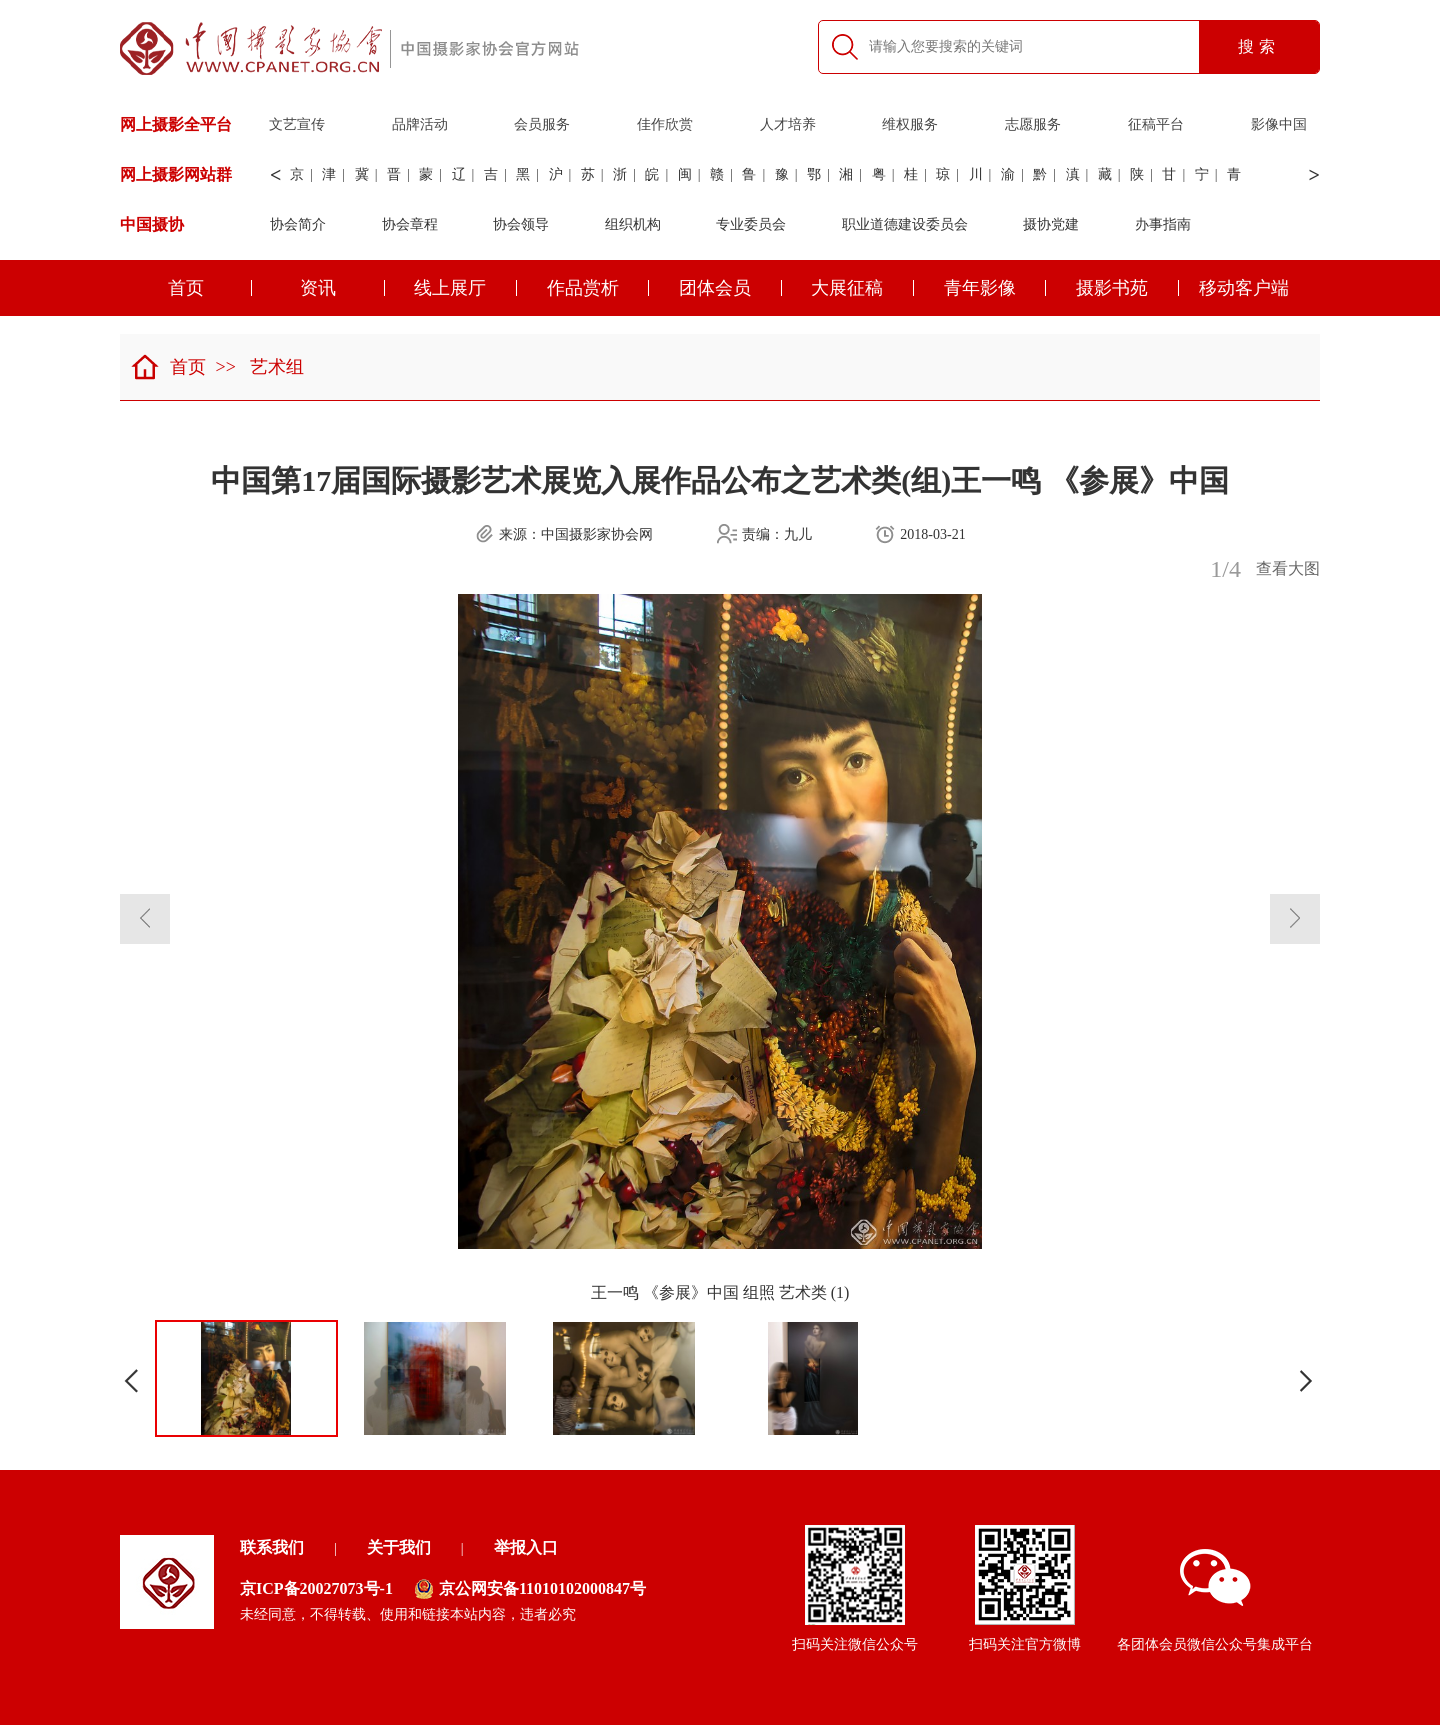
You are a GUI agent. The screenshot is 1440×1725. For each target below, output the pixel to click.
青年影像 (995, 288)
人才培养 (788, 124)
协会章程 (410, 224)
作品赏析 (598, 288)
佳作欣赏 (665, 124)
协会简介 (298, 224)
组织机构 (633, 224)
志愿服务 (1033, 124)
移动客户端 (1244, 288)
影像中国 (1279, 124)
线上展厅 (465, 288)
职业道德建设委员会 (905, 224)
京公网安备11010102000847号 (530, 1589)
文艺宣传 (297, 124)
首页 (210, 288)
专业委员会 (751, 224)
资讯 (342, 288)
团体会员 (730, 288)
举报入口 (526, 1547)
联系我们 (272, 1547)
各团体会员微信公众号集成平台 (1215, 1600)
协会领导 (521, 224)
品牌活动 (420, 124)
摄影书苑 (1127, 288)
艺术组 (277, 367)
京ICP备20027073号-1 (316, 1588)
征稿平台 (1156, 124)
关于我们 (399, 1547)
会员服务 (542, 124)
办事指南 (1163, 224)
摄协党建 (1051, 224)
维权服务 (910, 124)
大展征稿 (862, 288)
